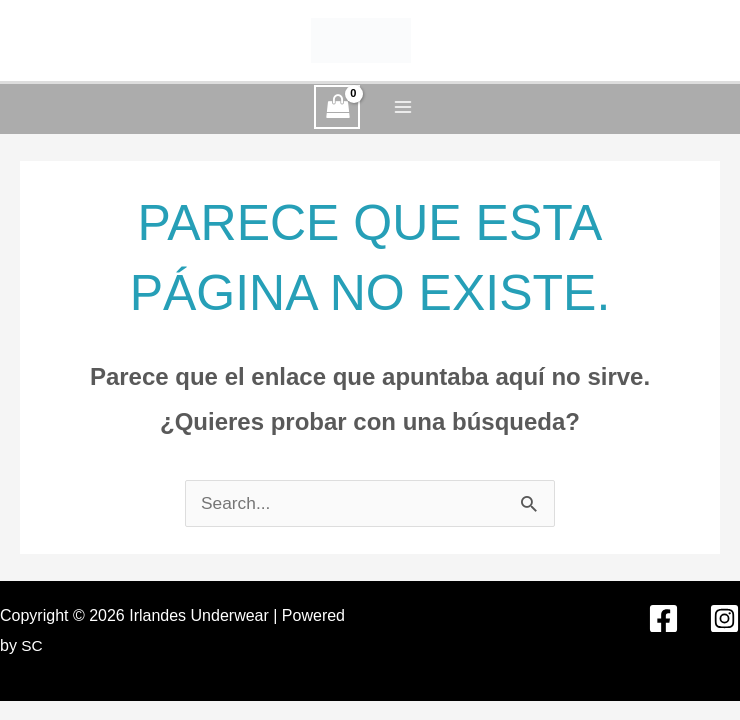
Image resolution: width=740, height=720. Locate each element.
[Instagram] (724, 618)
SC (32, 645)
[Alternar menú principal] (402, 107)
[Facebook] (663, 618)
